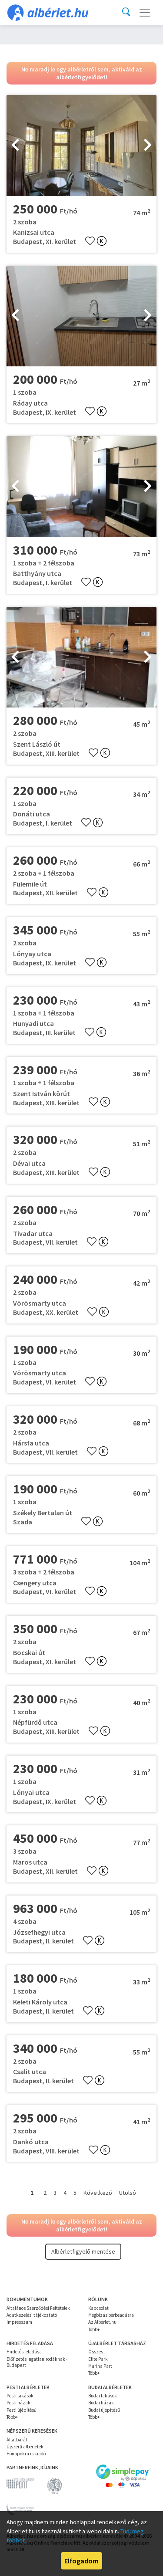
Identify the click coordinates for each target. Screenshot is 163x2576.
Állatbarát (17, 2440)
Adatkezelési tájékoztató (32, 2315)
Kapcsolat (98, 2308)
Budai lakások (102, 2396)
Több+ (94, 2329)
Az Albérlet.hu (102, 2322)
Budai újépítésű (104, 2410)
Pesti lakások (20, 2396)
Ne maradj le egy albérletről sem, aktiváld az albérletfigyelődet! (81, 73)
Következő (97, 2193)
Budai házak (101, 2403)
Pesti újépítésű (22, 2410)
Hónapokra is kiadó (26, 2454)
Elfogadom (81, 2560)
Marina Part (100, 2366)
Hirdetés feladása (24, 2352)
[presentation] (15, 145)
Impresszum (19, 2322)
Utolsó (127, 2193)
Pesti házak (18, 2403)
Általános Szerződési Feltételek (38, 2308)
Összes (95, 2352)
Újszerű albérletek (25, 2447)
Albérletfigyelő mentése (83, 2251)
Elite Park (98, 2359)
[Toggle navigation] (144, 12)
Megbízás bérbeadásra (111, 2315)
